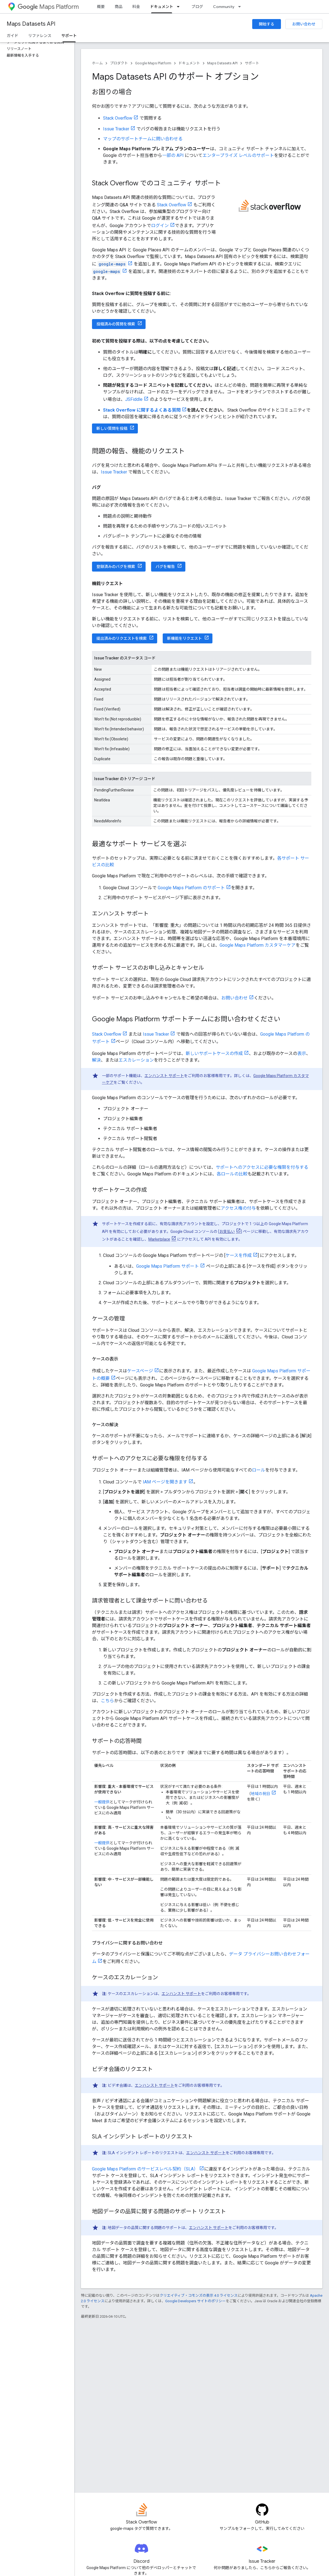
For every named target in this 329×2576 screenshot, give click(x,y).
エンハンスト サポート (164, 1075)
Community (224, 6)
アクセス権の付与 (238, 1208)
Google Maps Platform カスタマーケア (258, 945)
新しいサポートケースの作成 (214, 1053)
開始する (266, 24)
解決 (96, 1060)
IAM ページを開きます (165, 1482)
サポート (252, 63)
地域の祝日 (260, 1793)
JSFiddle (134, 399)
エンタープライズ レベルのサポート (238, 155)
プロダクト (119, 63)
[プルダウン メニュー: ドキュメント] (179, 6)
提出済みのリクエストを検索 (121, 638)
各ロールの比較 (232, 1174)
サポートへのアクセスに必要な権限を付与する (262, 1167)
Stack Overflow (117, 118)
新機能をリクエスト (184, 638)
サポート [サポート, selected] (69, 35)
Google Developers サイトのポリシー (195, 2301)
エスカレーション (136, 1060)
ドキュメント (189, 63)
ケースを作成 (238, 1255)
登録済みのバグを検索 (115, 566)
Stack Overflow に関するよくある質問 (142, 410)
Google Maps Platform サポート (167, 1266)
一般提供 (102, 1802)
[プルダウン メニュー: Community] (241, 6)
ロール (258, 1470)
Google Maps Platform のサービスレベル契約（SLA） (145, 2169)
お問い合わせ (303, 24)
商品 (118, 6)
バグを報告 (165, 566)
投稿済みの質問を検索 (115, 324)
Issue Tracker (116, 128)
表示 (301, 1053)
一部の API (173, 155)
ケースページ (140, 1370)
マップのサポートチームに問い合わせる (143, 138)
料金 (136, 6)
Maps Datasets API (31, 23)
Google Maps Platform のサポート (191, 887)
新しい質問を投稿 (111, 428)
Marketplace (159, 1239)
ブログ (197, 6)
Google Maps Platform (153, 63)
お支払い (227, 1231)
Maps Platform (48, 6)
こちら (107, 1700)
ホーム (97, 63)
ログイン (160, 225)
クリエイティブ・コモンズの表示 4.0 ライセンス (199, 2295)
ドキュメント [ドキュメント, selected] (161, 6)
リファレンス (39, 35)
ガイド (12, 35)
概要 (101, 6)
